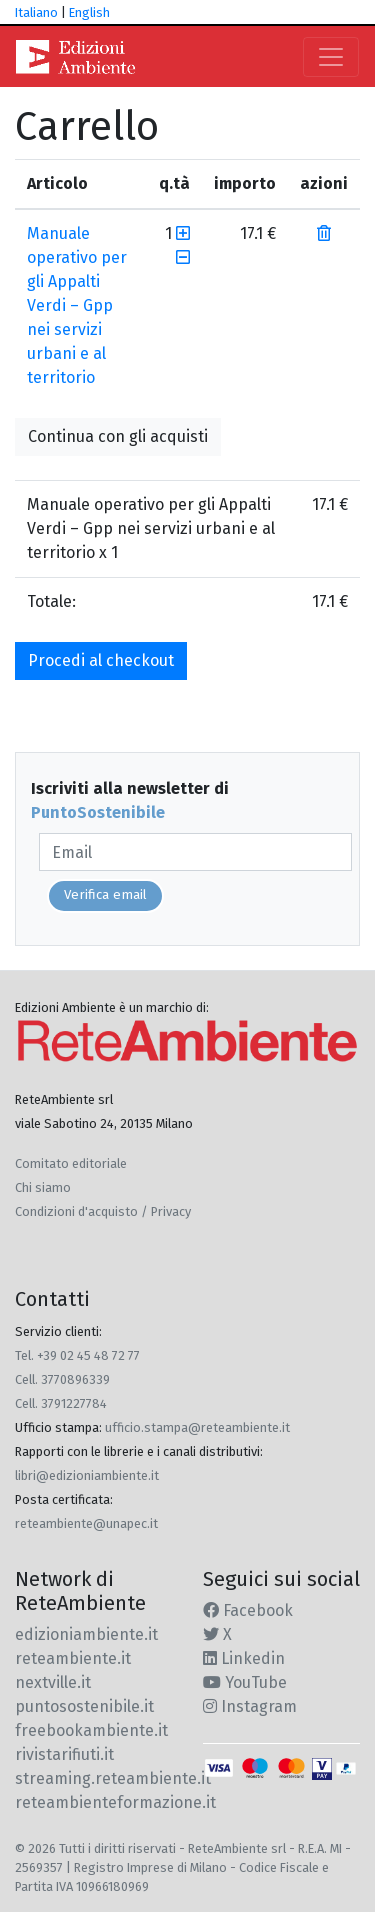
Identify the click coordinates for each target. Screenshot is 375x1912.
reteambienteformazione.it (115, 1802)
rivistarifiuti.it (64, 1754)
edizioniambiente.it (86, 1634)
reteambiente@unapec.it (86, 1523)
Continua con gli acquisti (118, 436)
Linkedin (244, 1658)
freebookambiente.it (91, 1730)
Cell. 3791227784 (61, 1403)
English (89, 12)
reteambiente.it (73, 1658)
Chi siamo (43, 1187)
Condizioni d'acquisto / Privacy (103, 1211)
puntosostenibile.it (84, 1706)
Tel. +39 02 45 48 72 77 (77, 1355)
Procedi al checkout (101, 660)
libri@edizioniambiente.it (87, 1475)
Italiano (36, 12)
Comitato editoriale (71, 1163)
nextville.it (53, 1682)
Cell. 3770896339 (62, 1379)
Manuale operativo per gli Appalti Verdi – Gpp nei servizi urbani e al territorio (77, 305)
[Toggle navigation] (331, 57)
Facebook (248, 1610)
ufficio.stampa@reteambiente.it (197, 1427)
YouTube (245, 1682)
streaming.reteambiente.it (113, 1778)
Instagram (250, 1706)
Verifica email (105, 895)
